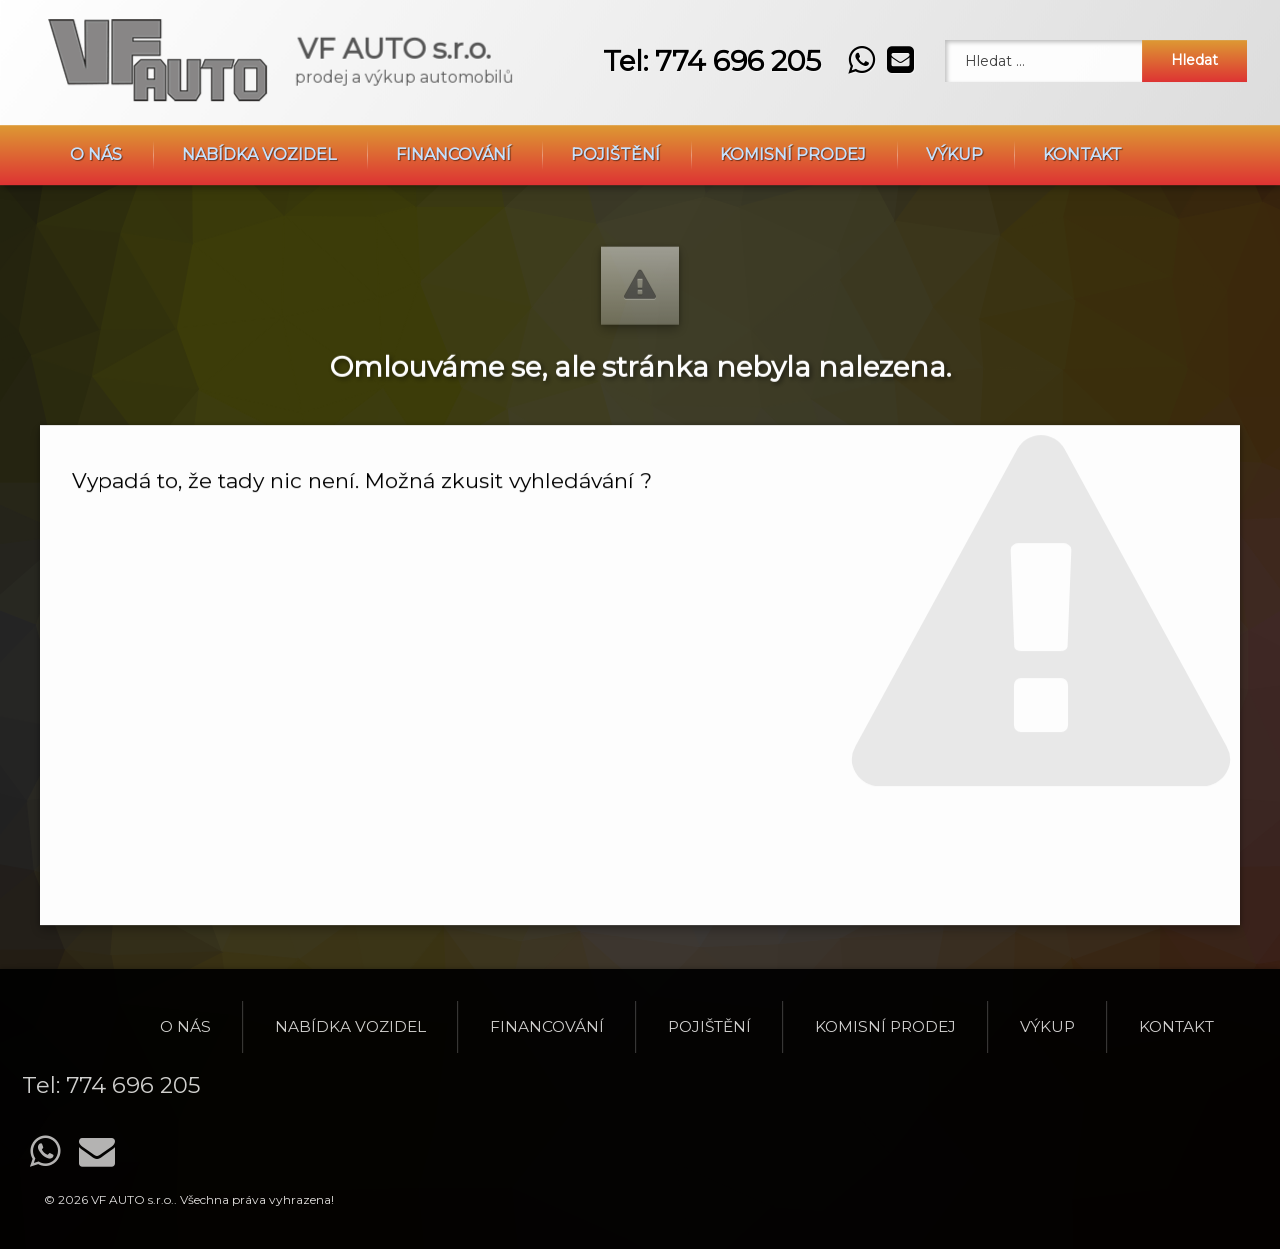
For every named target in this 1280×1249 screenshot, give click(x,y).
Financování (453, 102)
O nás (96, 102)
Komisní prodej (793, 102)
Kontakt (1082, 102)
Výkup (954, 102)
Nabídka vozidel (259, 102)
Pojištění (615, 102)
